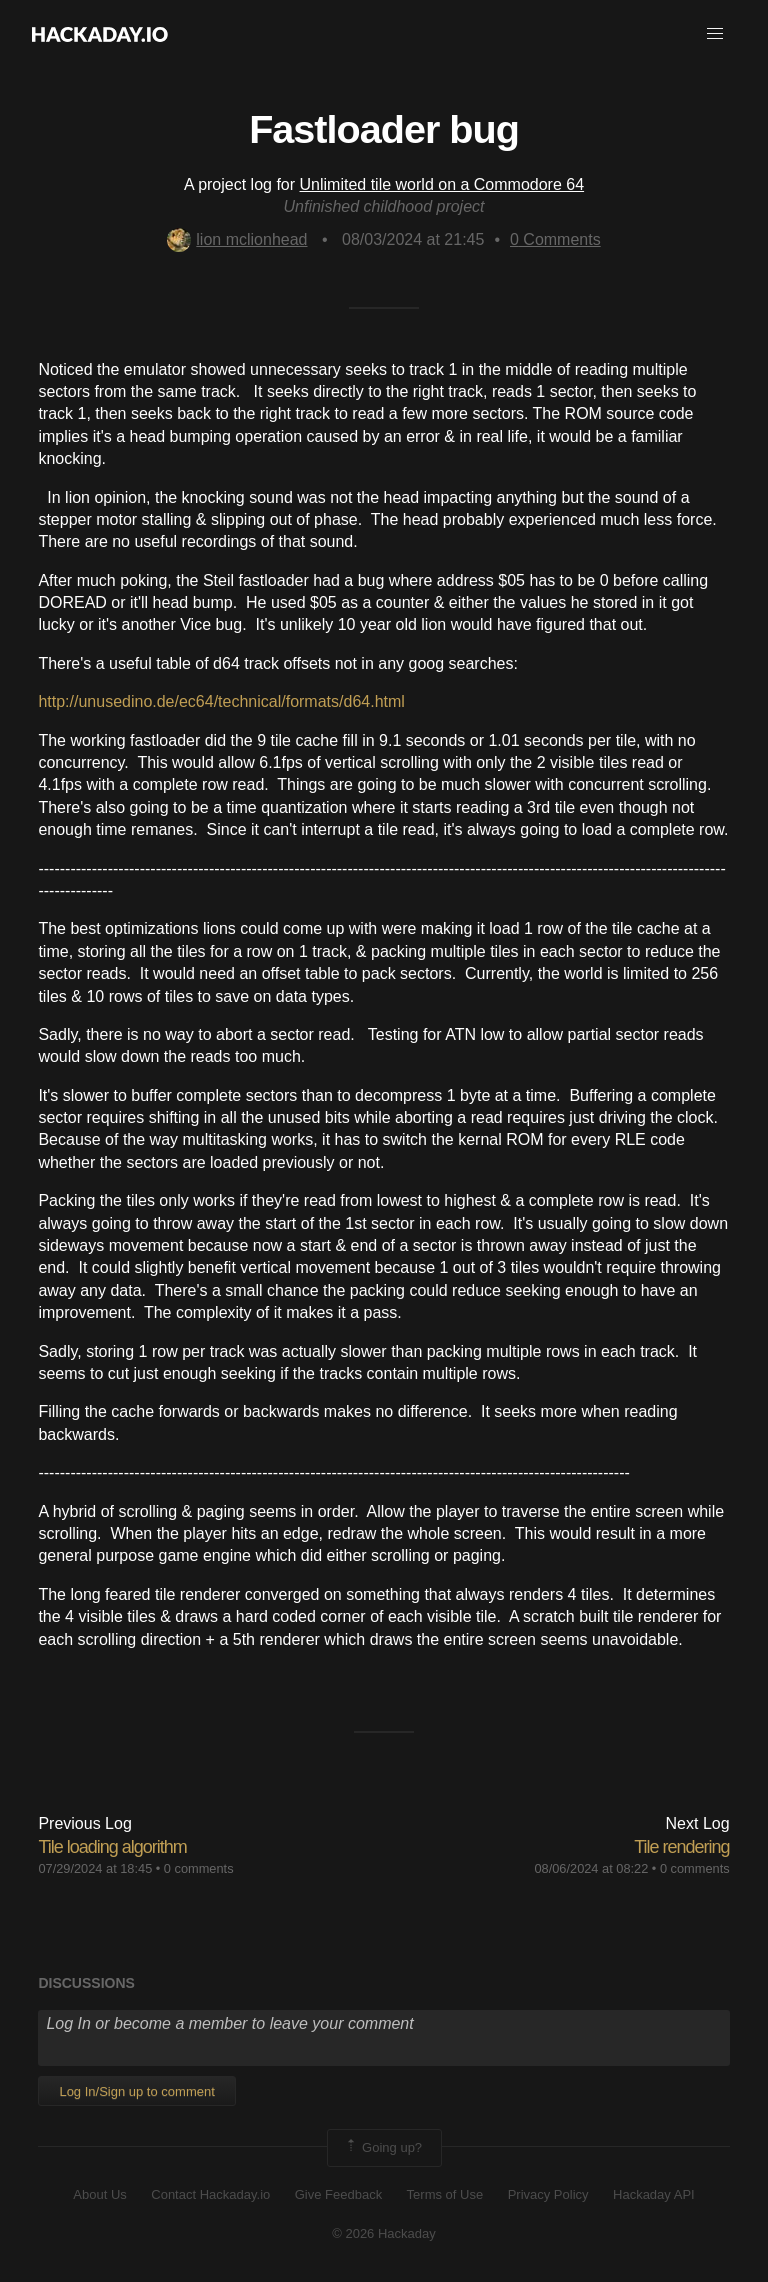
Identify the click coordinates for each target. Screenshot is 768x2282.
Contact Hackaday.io (210, 2194)
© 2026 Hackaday (384, 2233)
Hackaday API (654, 2194)
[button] (715, 34)
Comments (555, 239)
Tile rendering (681, 1847)
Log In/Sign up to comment (136, 2091)
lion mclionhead (237, 239)
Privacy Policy (548, 2194)
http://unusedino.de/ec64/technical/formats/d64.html (221, 701)
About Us (99, 2194)
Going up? (383, 2148)
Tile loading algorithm (112, 1847)
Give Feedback (338, 2194)
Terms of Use (445, 2194)
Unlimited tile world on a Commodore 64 (442, 184)
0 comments (199, 1868)
